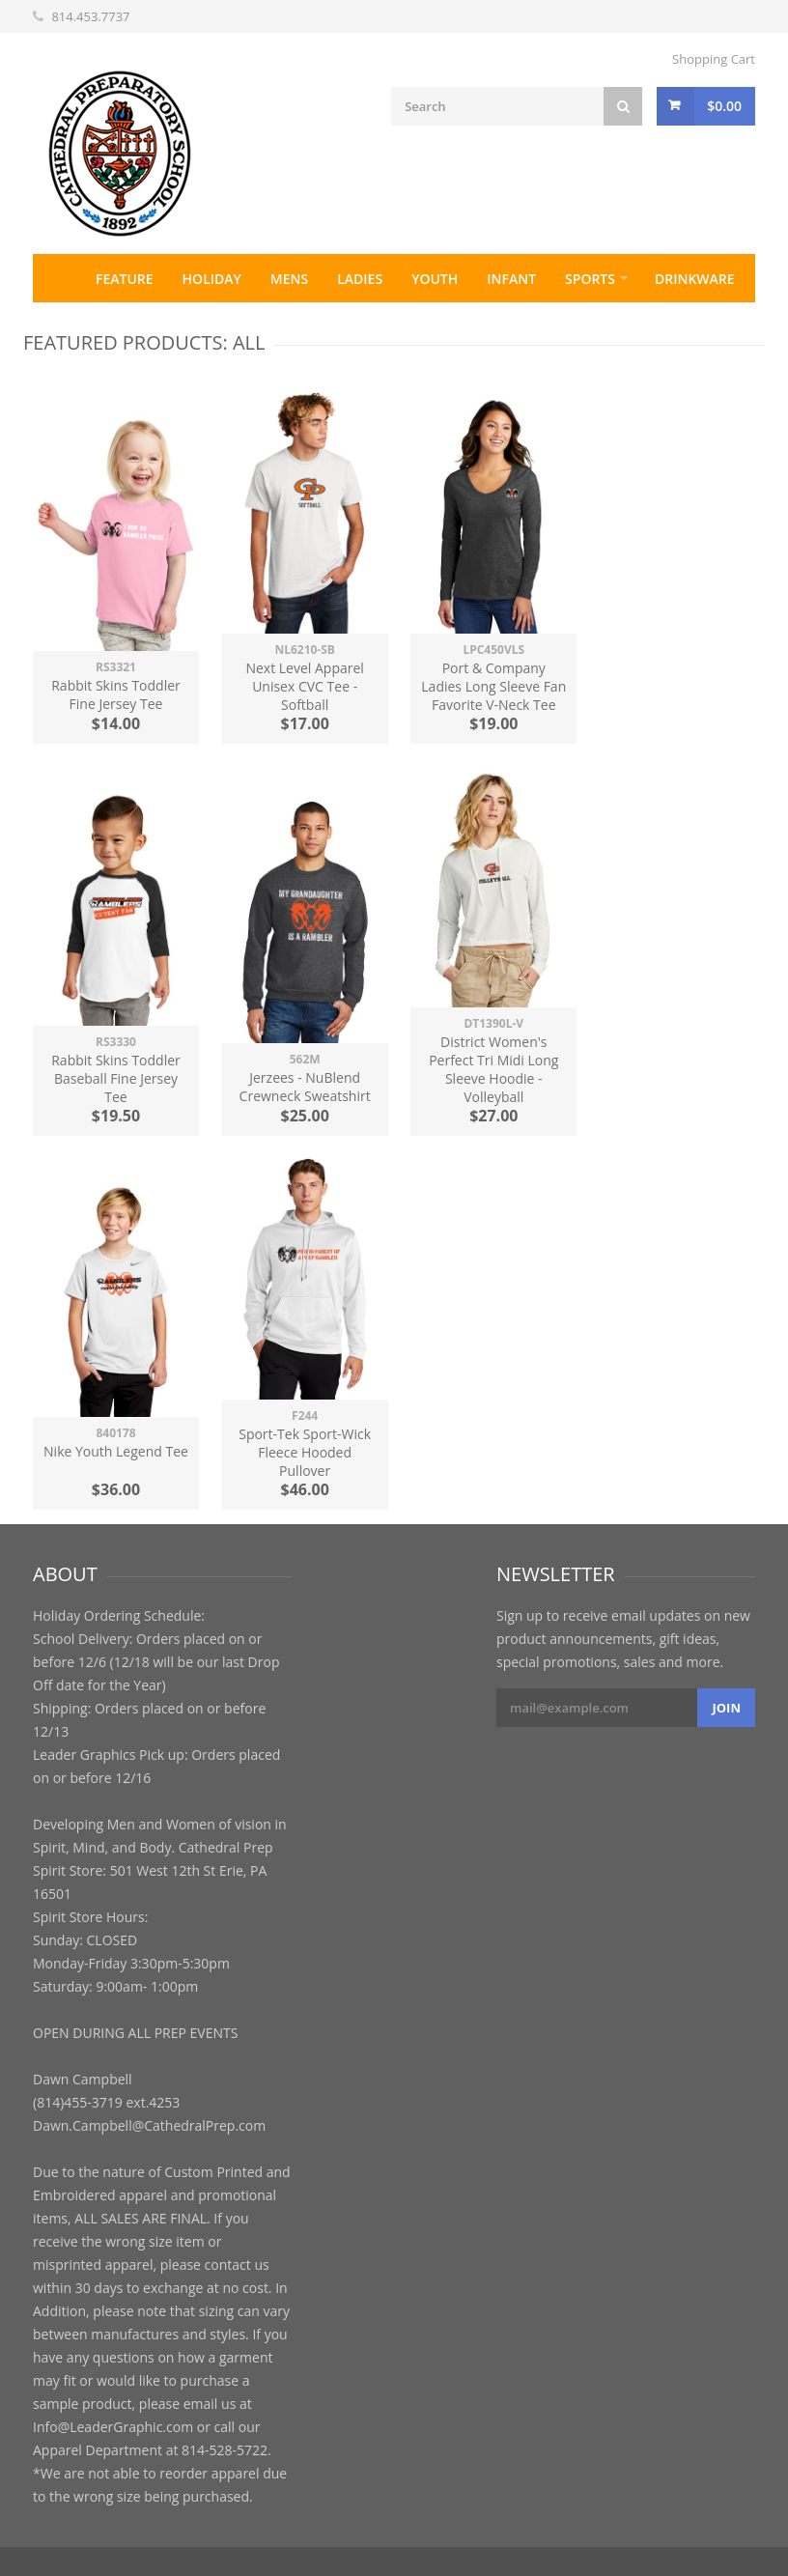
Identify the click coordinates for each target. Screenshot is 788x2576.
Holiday (212, 278)
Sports (590, 278)
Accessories (90, 327)
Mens (289, 278)
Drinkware (695, 278)
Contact (194, 327)
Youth (434, 278)
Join (726, 1707)
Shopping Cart (713, 59)
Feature (125, 278)
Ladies (359, 278)
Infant (511, 278)
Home (57, 278)
